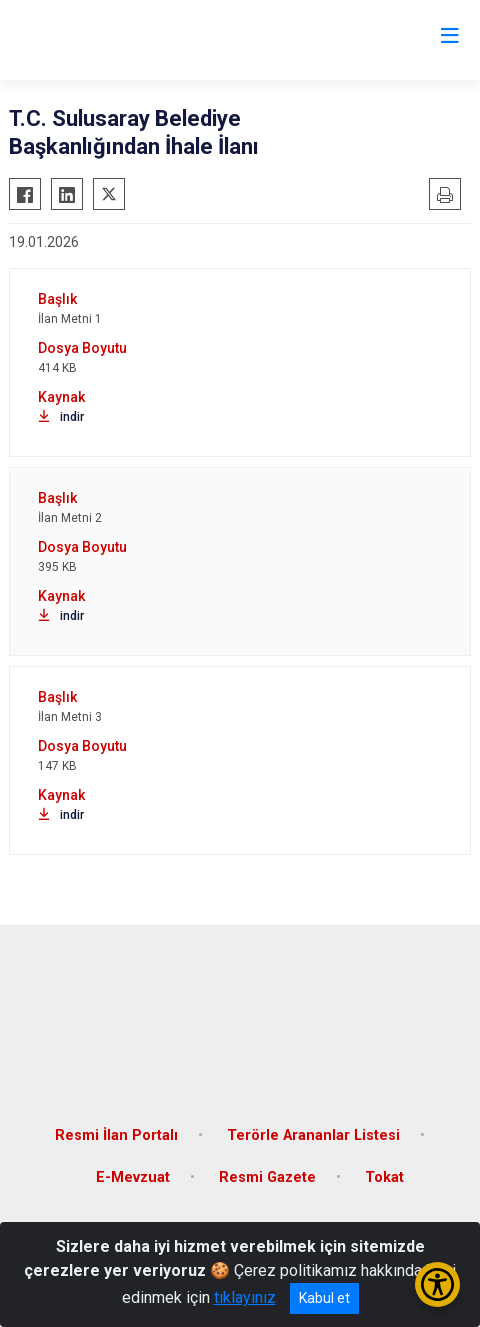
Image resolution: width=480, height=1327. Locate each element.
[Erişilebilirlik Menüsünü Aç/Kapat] (437, 1284)
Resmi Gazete (267, 1177)
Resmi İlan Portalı (116, 1135)
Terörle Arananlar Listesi (313, 1135)
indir (61, 417)
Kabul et (324, 1298)
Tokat (384, 1177)
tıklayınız (245, 1297)
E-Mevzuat (133, 1177)
